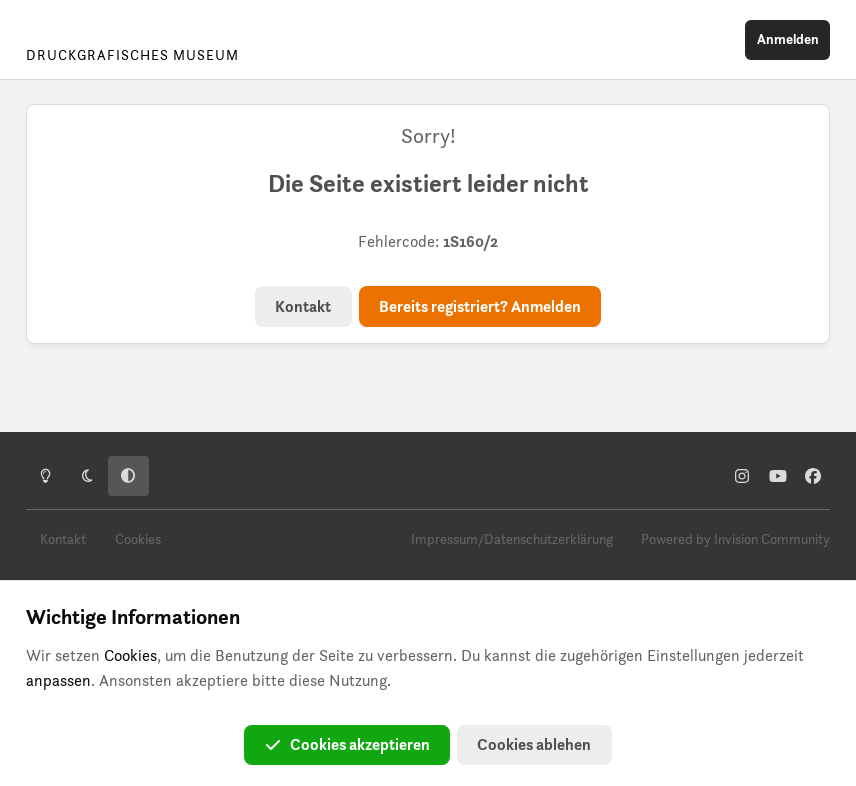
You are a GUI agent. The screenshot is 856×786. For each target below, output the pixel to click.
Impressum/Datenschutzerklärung (512, 539)
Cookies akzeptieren (348, 744)
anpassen (58, 680)
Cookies (138, 539)
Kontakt (303, 306)
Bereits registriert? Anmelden (480, 306)
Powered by (735, 539)
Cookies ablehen (534, 744)
